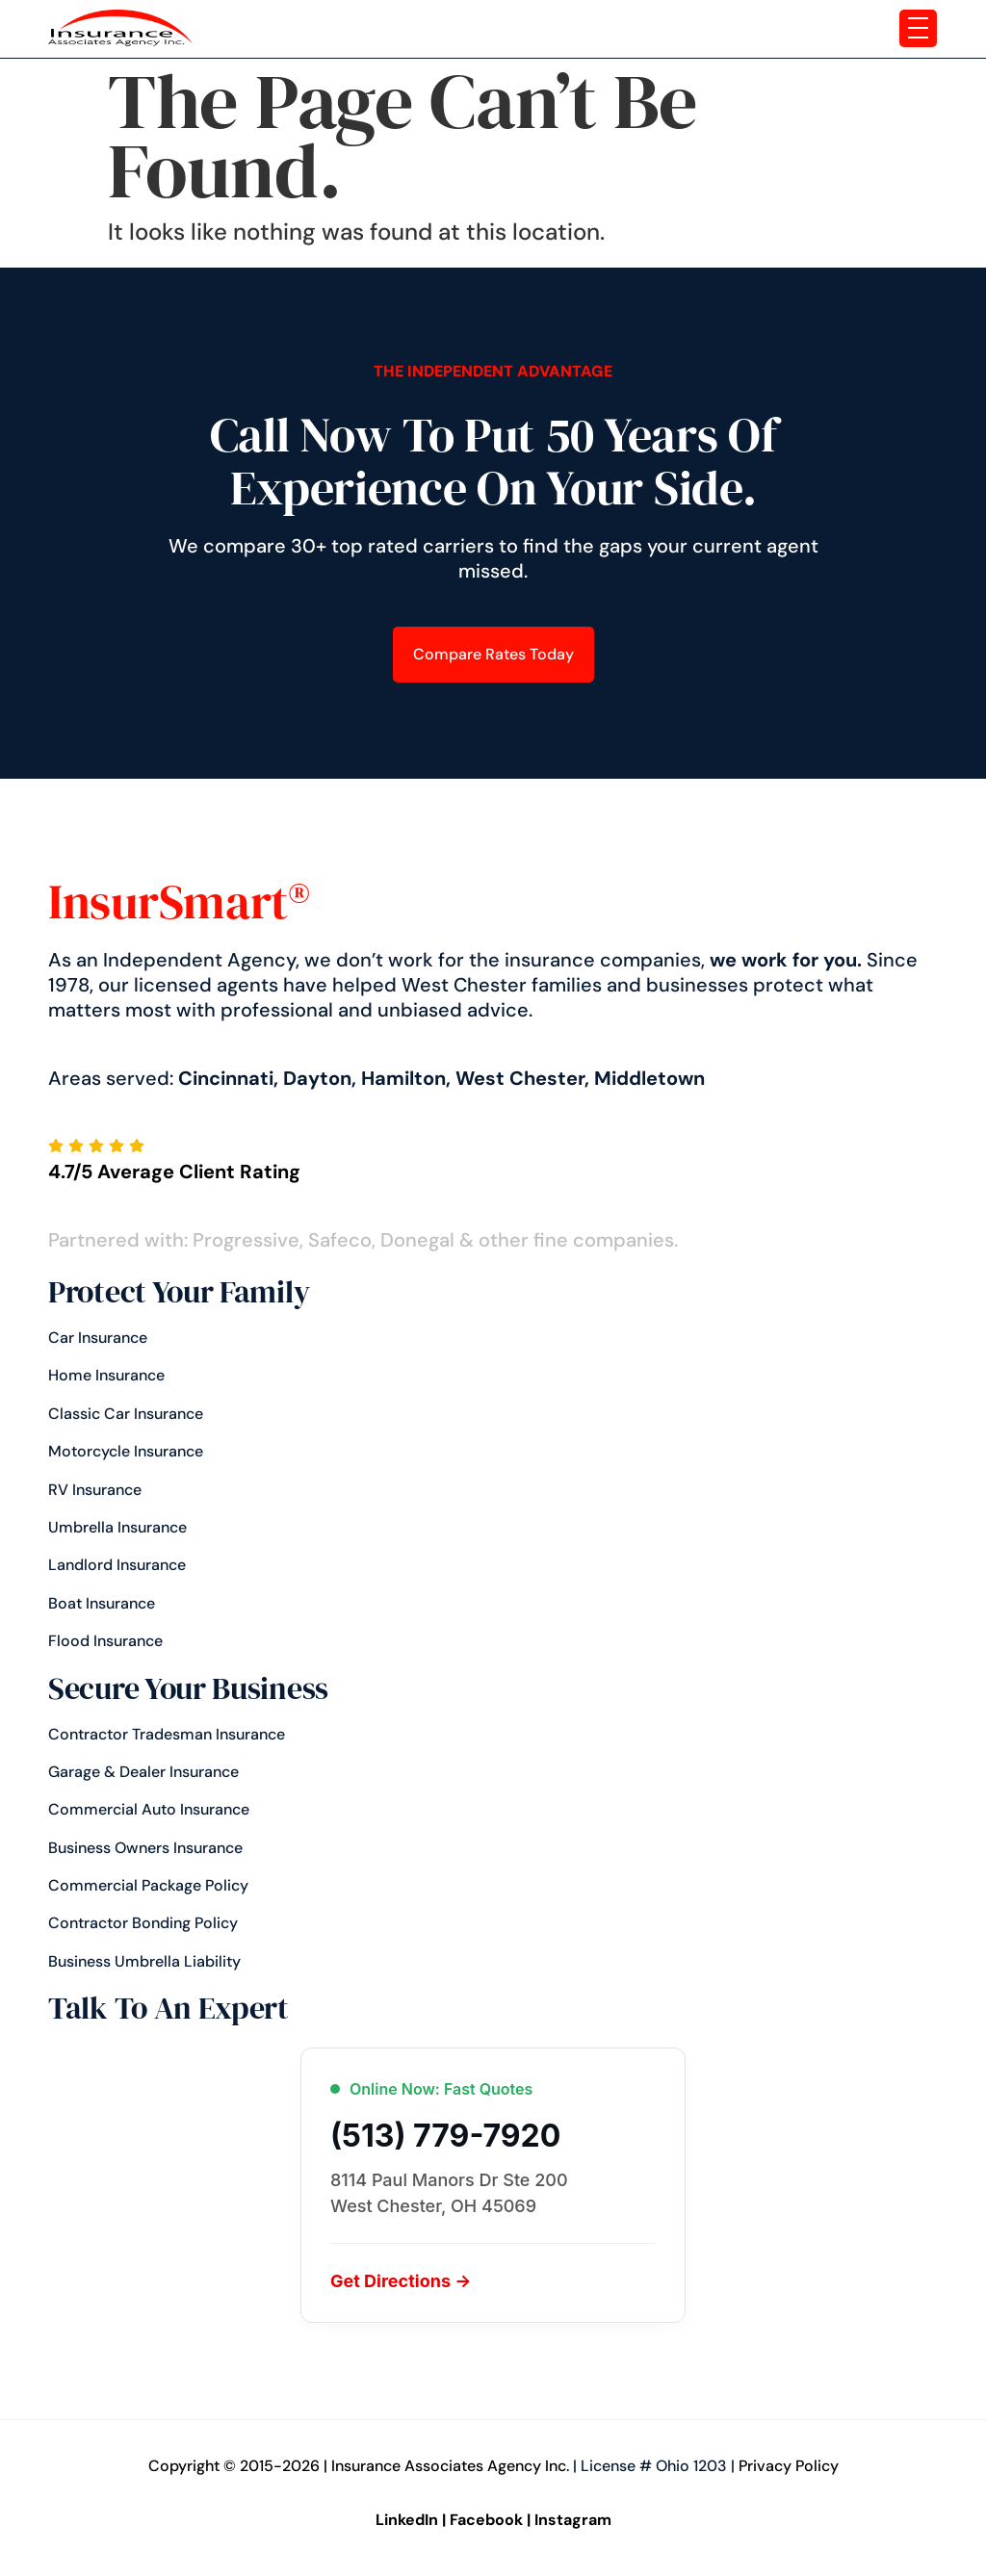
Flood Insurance (105, 1641)
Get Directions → (400, 2281)
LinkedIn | (411, 2520)
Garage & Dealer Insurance (143, 1772)
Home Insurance (106, 1375)
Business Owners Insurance (145, 1848)
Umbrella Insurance (117, 1527)
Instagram (572, 2520)
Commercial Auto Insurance (148, 1809)
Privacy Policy (789, 2466)
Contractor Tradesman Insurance (166, 1734)
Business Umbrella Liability (144, 1961)
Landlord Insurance (117, 1565)
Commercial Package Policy (148, 1885)
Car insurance (97, 1337)
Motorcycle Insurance (125, 1451)
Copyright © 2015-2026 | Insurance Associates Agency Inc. (358, 2466)
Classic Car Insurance (125, 1414)
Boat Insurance (101, 1603)
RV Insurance (95, 1490)
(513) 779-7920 (445, 2136)
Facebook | (490, 2520)
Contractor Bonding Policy (143, 1923)
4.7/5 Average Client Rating (174, 1171)
